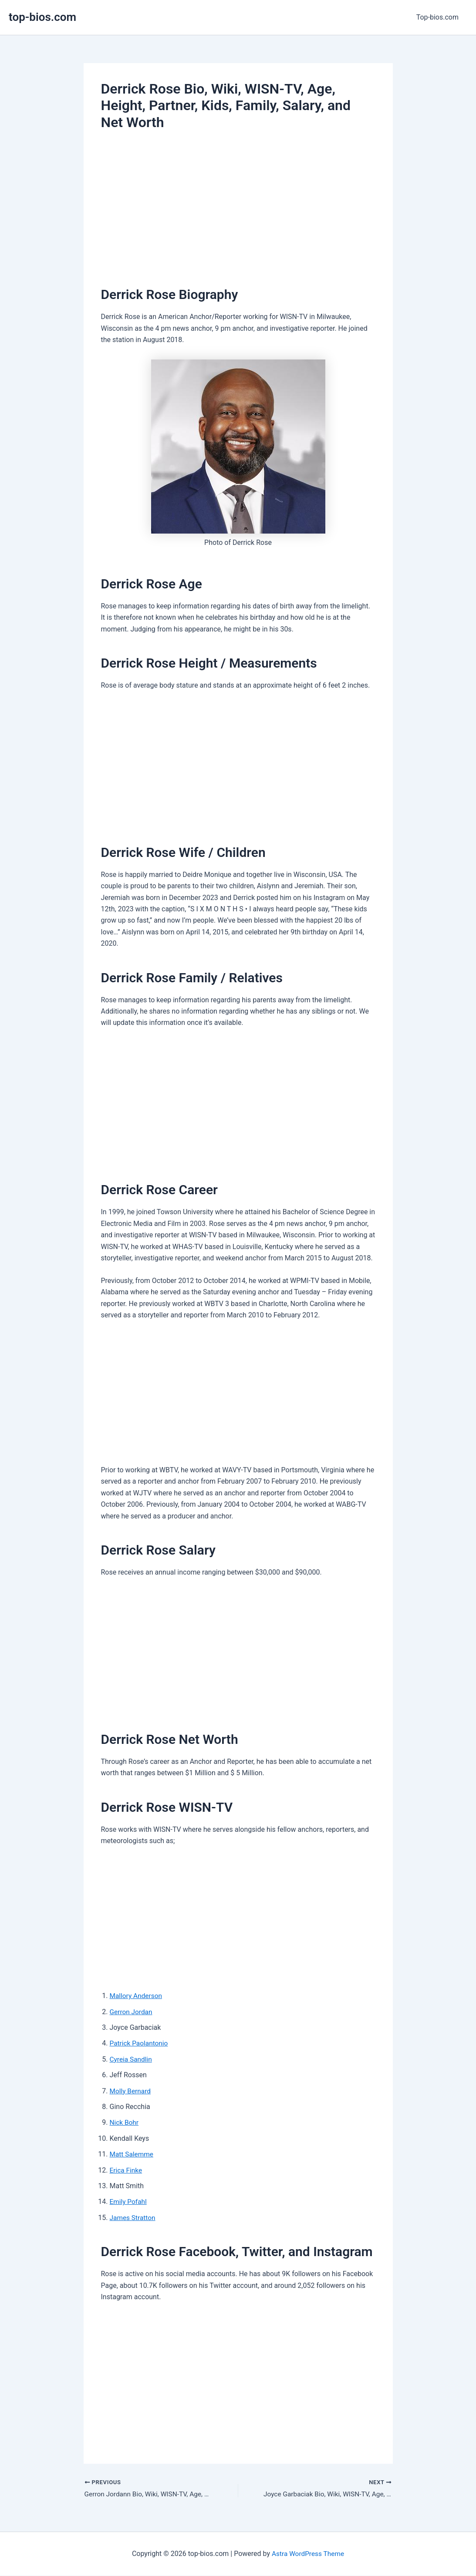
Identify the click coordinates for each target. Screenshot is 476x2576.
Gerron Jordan (132, 2012)
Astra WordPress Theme (307, 2554)
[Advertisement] (238, 205)
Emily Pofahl (129, 2201)
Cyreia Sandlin (132, 2059)
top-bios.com (42, 17)
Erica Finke (126, 2170)
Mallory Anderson (137, 1996)
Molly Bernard (131, 2091)
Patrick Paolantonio (140, 2043)
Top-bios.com (439, 17)
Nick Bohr (125, 2122)
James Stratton (133, 2217)
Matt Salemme (132, 2154)
